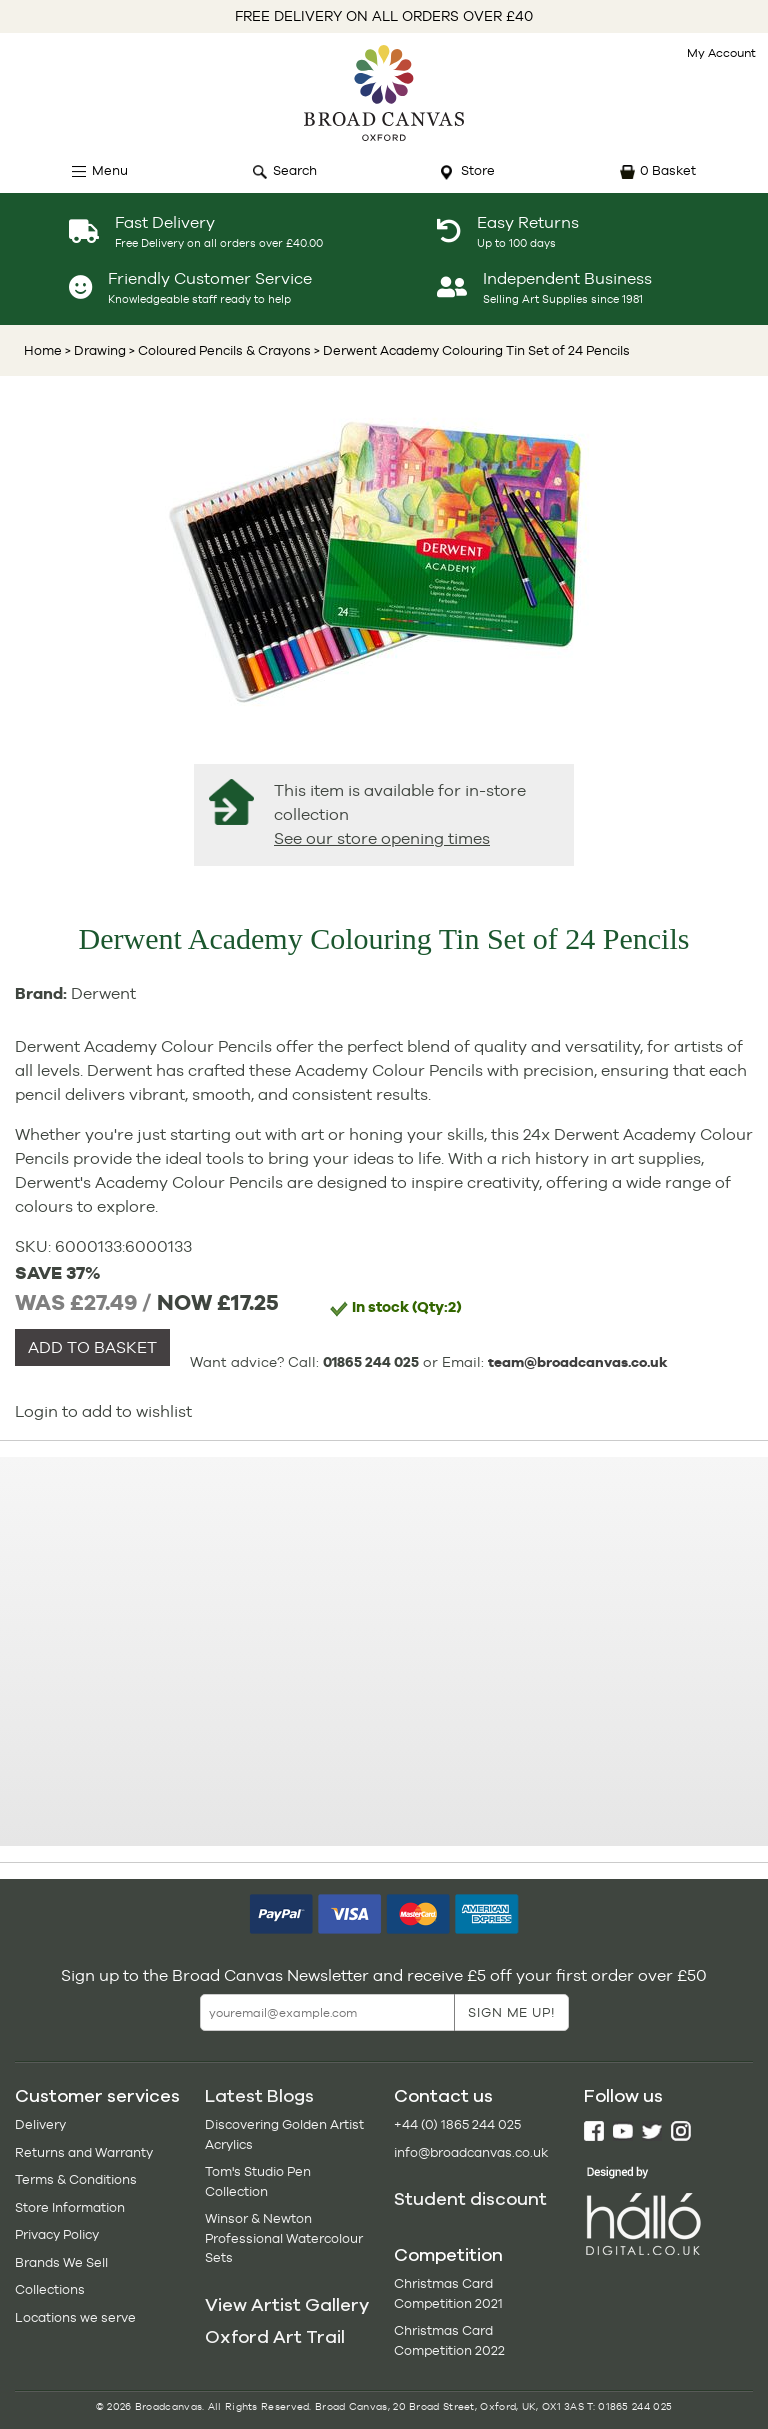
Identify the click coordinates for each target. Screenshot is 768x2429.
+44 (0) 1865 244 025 (457, 2124)
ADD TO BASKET (92, 1347)
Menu (110, 170)
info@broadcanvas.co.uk (471, 2152)
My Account (721, 53)
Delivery (40, 2124)
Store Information (70, 2207)
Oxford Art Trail (275, 2337)
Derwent (103, 993)
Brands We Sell (61, 2262)
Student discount (470, 2199)
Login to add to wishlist (103, 1411)
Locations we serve (75, 2317)
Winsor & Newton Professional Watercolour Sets (284, 2238)
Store (478, 170)
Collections (50, 2289)
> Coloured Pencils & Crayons (218, 350)
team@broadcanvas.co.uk (578, 1362)
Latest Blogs (259, 2096)
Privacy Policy (57, 2234)
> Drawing (95, 350)
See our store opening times (382, 838)
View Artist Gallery (287, 2305)
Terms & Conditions (76, 2179)
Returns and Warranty (84, 2152)
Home (43, 350)
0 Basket (668, 170)
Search (295, 170)
